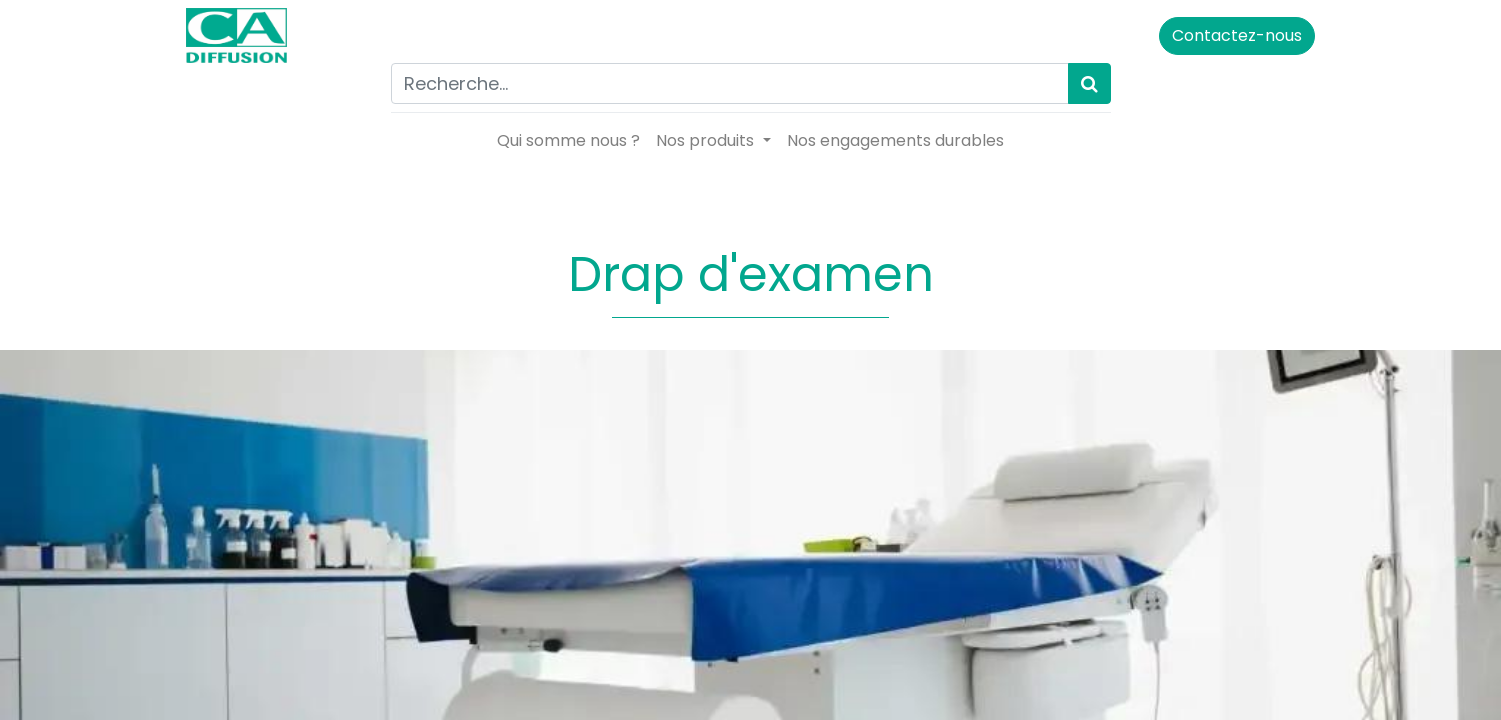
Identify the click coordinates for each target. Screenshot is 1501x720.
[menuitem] (568, 141)
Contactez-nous (1228, 35)
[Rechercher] (1089, 83)
